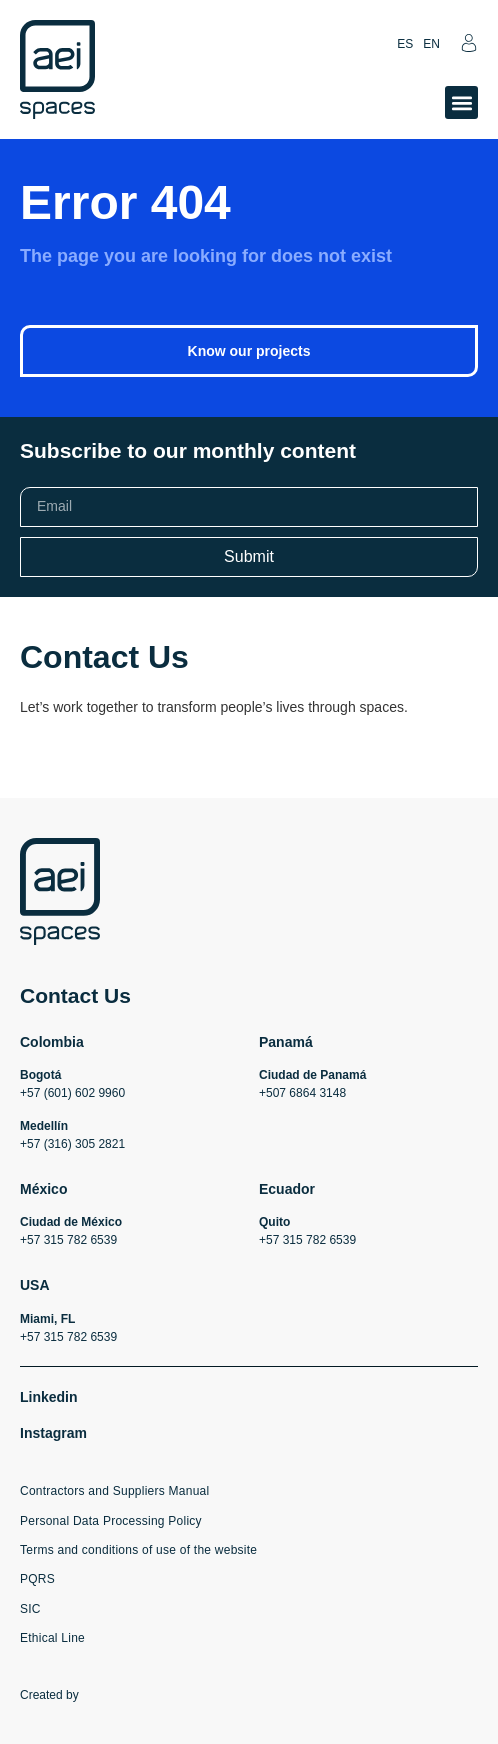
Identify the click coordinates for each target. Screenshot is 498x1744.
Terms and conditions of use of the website (138, 1550)
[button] (461, 102)
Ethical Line (52, 1638)
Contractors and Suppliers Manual (114, 1491)
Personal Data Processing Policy (111, 1521)
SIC (30, 1609)
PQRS (37, 1579)
